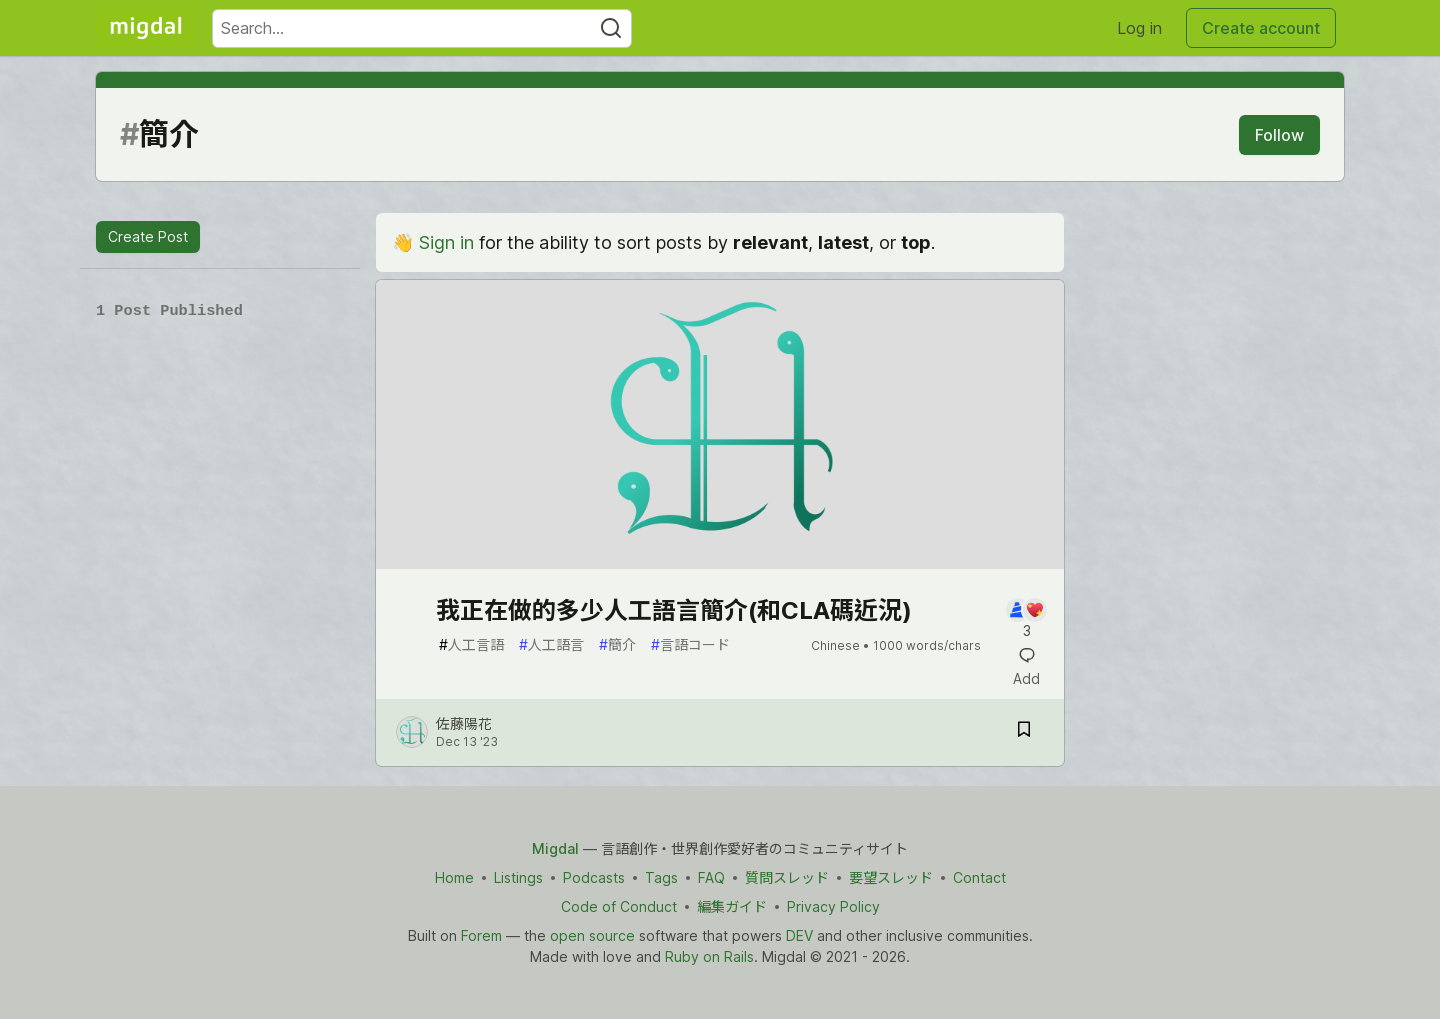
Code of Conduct (619, 906)
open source (592, 935)
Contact (979, 877)
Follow (1279, 135)
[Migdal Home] (146, 28)
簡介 (617, 644)
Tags (661, 877)
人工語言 (551, 644)
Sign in (446, 242)
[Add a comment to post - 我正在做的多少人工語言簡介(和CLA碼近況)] (1026, 619)
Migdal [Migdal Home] (555, 848)
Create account (1261, 28)
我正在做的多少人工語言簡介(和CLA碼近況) (674, 610)
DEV (799, 935)
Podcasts (594, 877)
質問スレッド (787, 877)
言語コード (690, 644)
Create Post (148, 236)
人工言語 (471, 644)
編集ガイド (732, 906)
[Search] (611, 28)
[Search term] (422, 28)
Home (454, 877)
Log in (1139, 28)
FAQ (711, 877)
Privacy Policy (833, 906)
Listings (518, 877)
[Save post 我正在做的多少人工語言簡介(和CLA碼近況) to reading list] (1024, 732)
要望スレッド (891, 877)
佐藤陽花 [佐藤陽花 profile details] (464, 723)
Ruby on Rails (709, 956)
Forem (481, 935)
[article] (720, 562)
